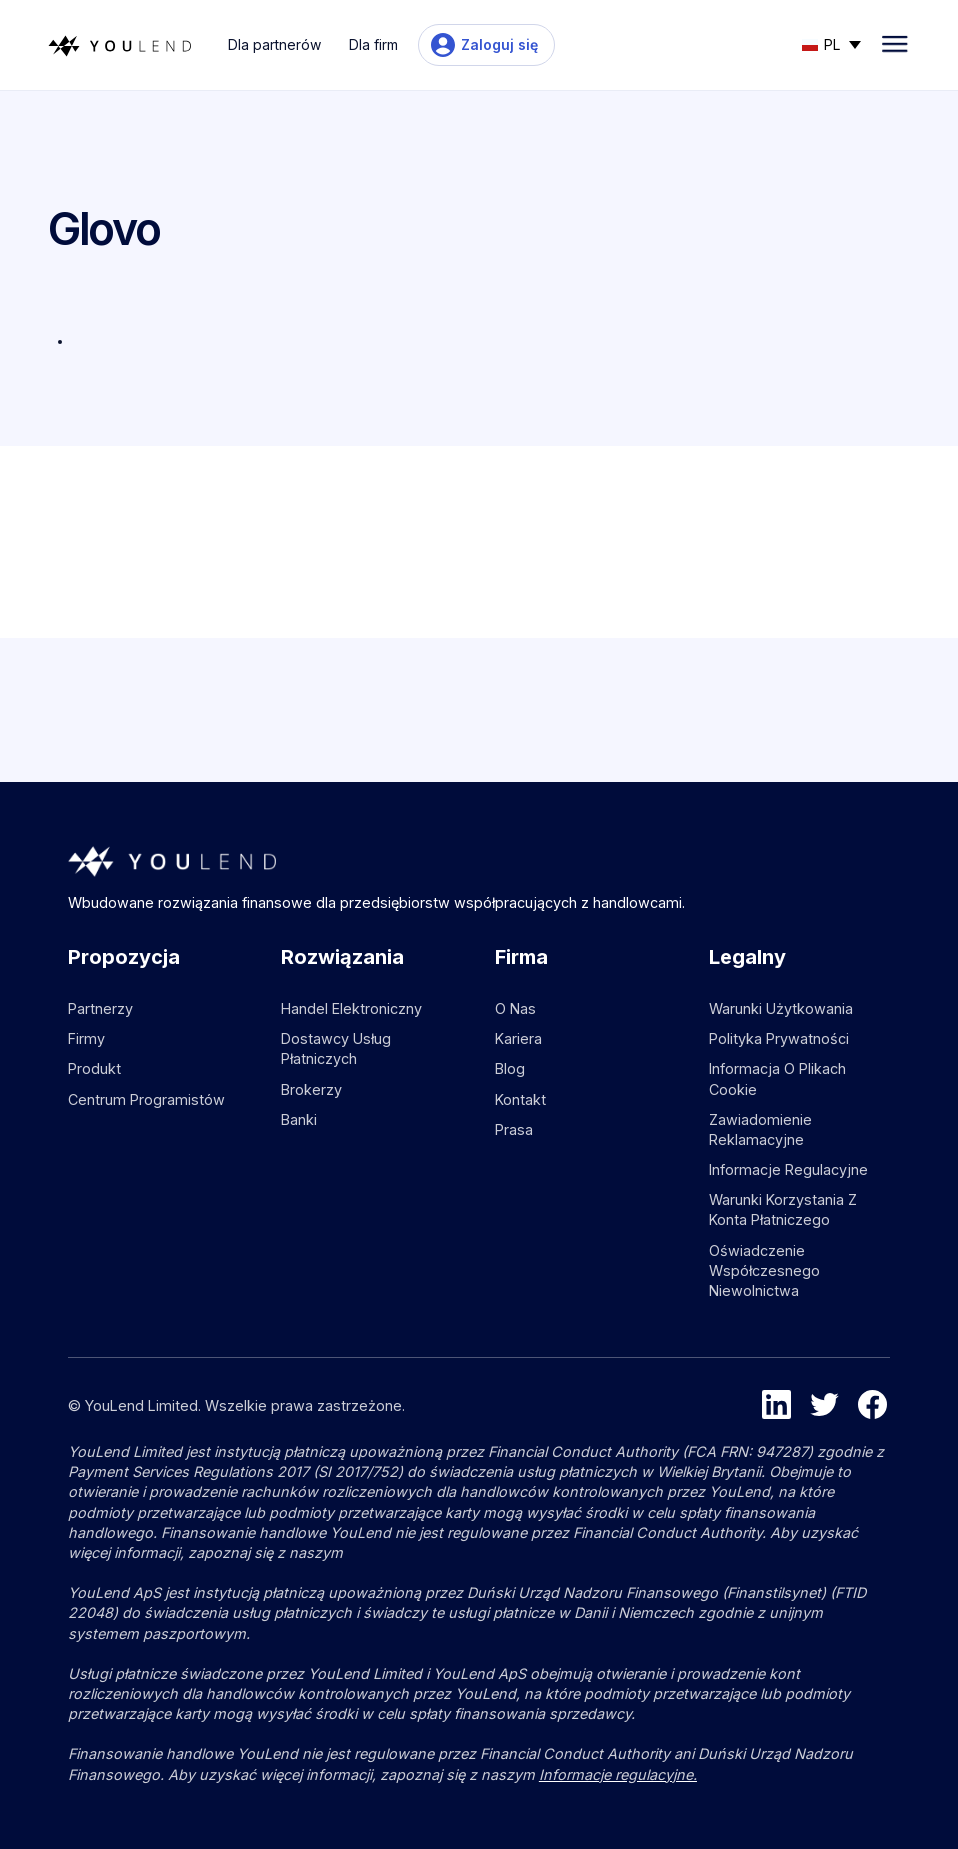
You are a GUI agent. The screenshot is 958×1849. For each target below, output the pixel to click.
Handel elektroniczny (351, 1008)
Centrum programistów (146, 1099)
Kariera (518, 1038)
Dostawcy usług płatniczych (336, 1048)
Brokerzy (311, 1089)
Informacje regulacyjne (788, 1169)
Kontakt (520, 1099)
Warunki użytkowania (781, 1008)
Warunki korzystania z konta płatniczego (783, 1209)
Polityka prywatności (779, 1038)
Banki (299, 1119)
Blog (510, 1068)
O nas (515, 1008)
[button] (831, 42)
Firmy (86, 1038)
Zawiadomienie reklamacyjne (760, 1129)
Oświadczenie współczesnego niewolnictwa (764, 1270)
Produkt (94, 1068)
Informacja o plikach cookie (777, 1078)
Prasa (514, 1129)
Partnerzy (100, 1008)
